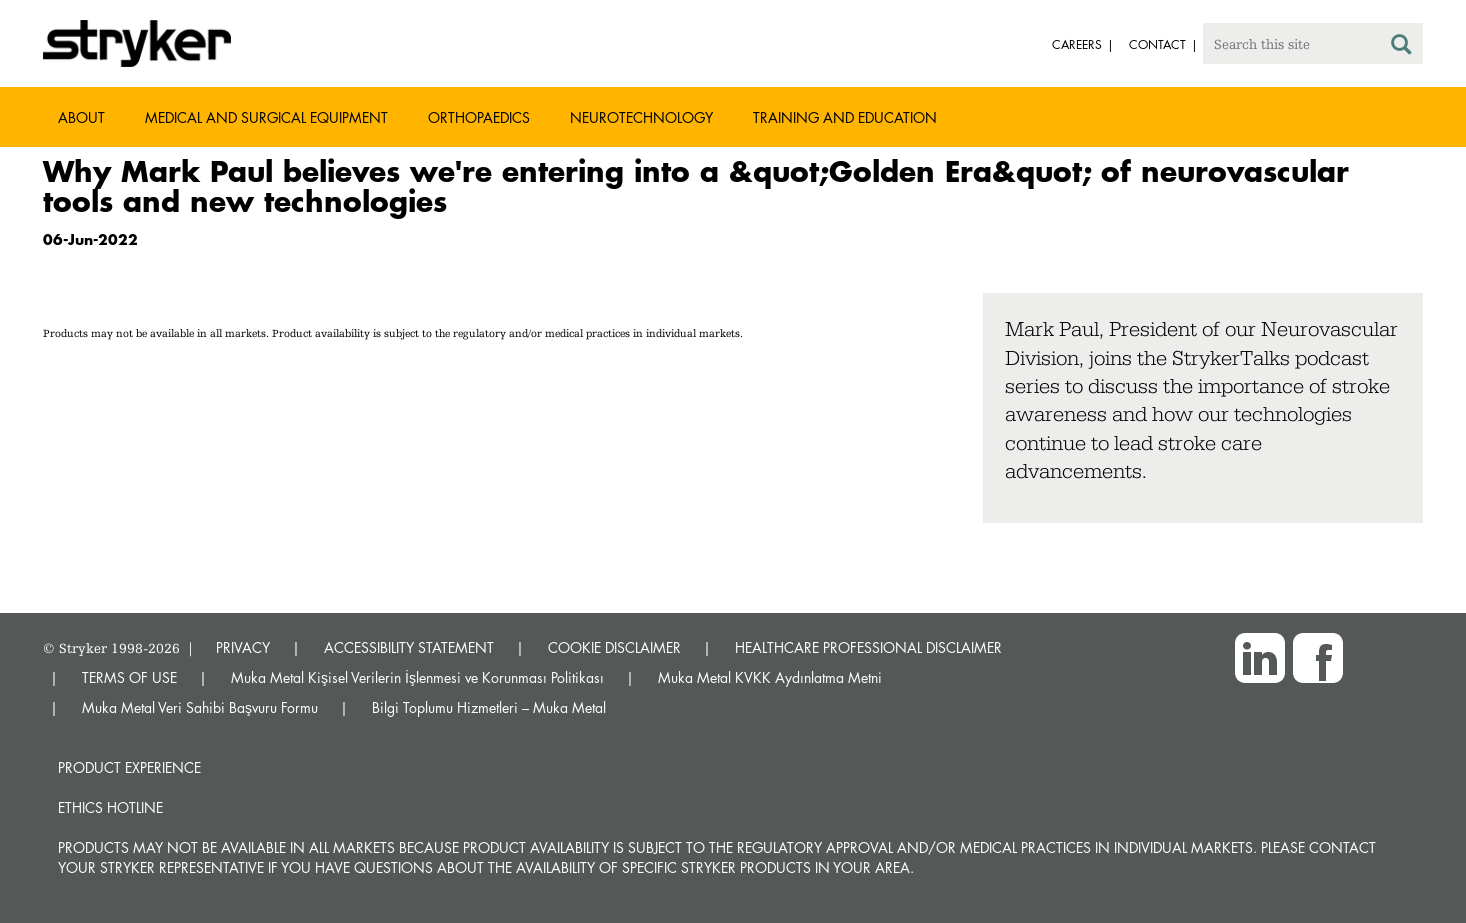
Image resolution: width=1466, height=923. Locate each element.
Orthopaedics (479, 117)
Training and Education (845, 117)
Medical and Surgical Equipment (266, 117)
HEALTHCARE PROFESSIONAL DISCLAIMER (868, 647)
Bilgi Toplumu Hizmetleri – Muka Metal (489, 707)
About (81, 117)
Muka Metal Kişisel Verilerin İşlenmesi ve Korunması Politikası (417, 677)
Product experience (129, 767)
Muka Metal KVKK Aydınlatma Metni (770, 677)
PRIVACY (243, 647)
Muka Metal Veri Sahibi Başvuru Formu (200, 707)
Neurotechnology (641, 117)
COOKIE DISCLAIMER (614, 647)
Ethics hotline (110, 807)
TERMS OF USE (129, 677)
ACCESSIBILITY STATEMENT (409, 647)
